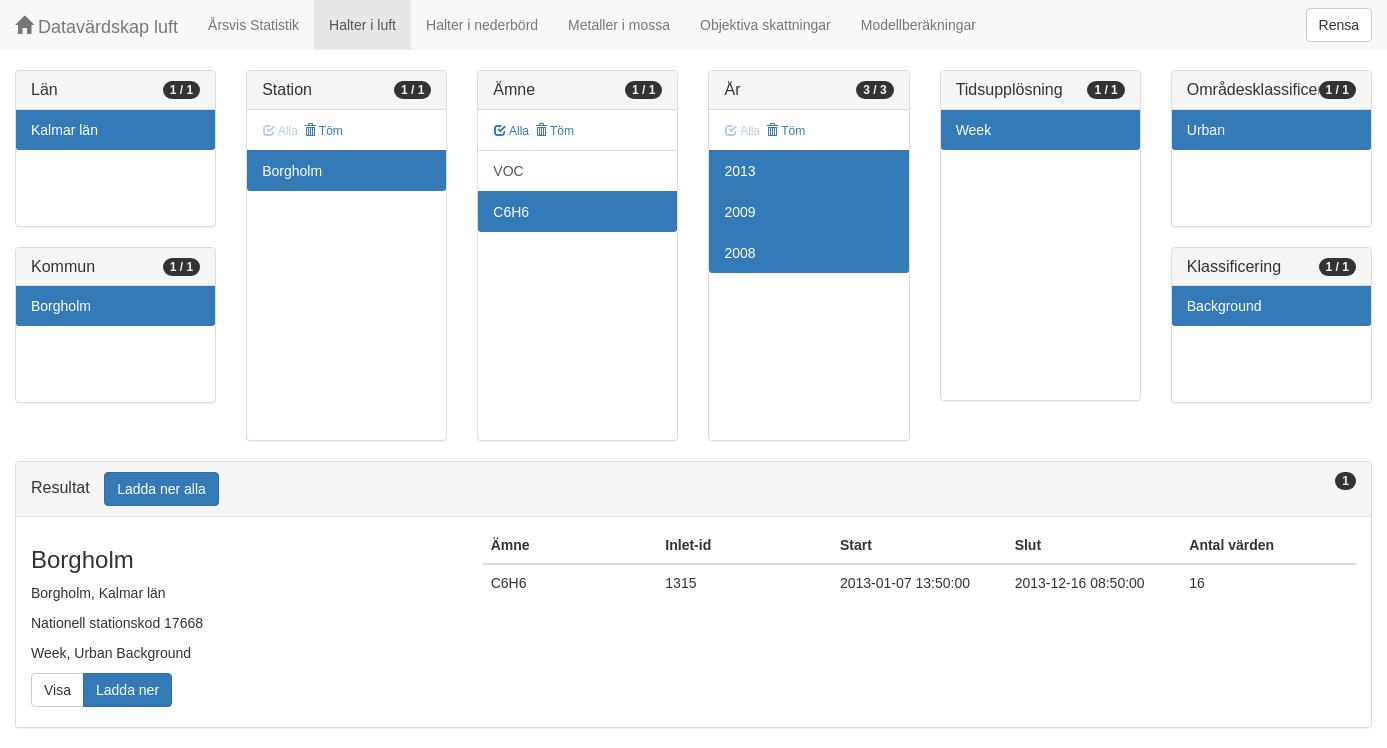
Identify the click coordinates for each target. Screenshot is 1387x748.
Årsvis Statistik (253, 25)
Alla (511, 131)
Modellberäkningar (918, 25)
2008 (739, 253)
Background (1224, 306)
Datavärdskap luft (96, 26)
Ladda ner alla (161, 489)
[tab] (693, 489)
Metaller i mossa (619, 25)
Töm (323, 131)
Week (974, 130)
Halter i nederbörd (482, 25)
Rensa (1339, 25)
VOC (508, 171)
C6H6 (511, 212)
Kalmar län (64, 130)
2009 (739, 212)
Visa (57, 690)
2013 (739, 171)
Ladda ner (127, 690)
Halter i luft (362, 25)
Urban (1206, 130)
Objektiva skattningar (765, 25)
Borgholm (61, 306)
